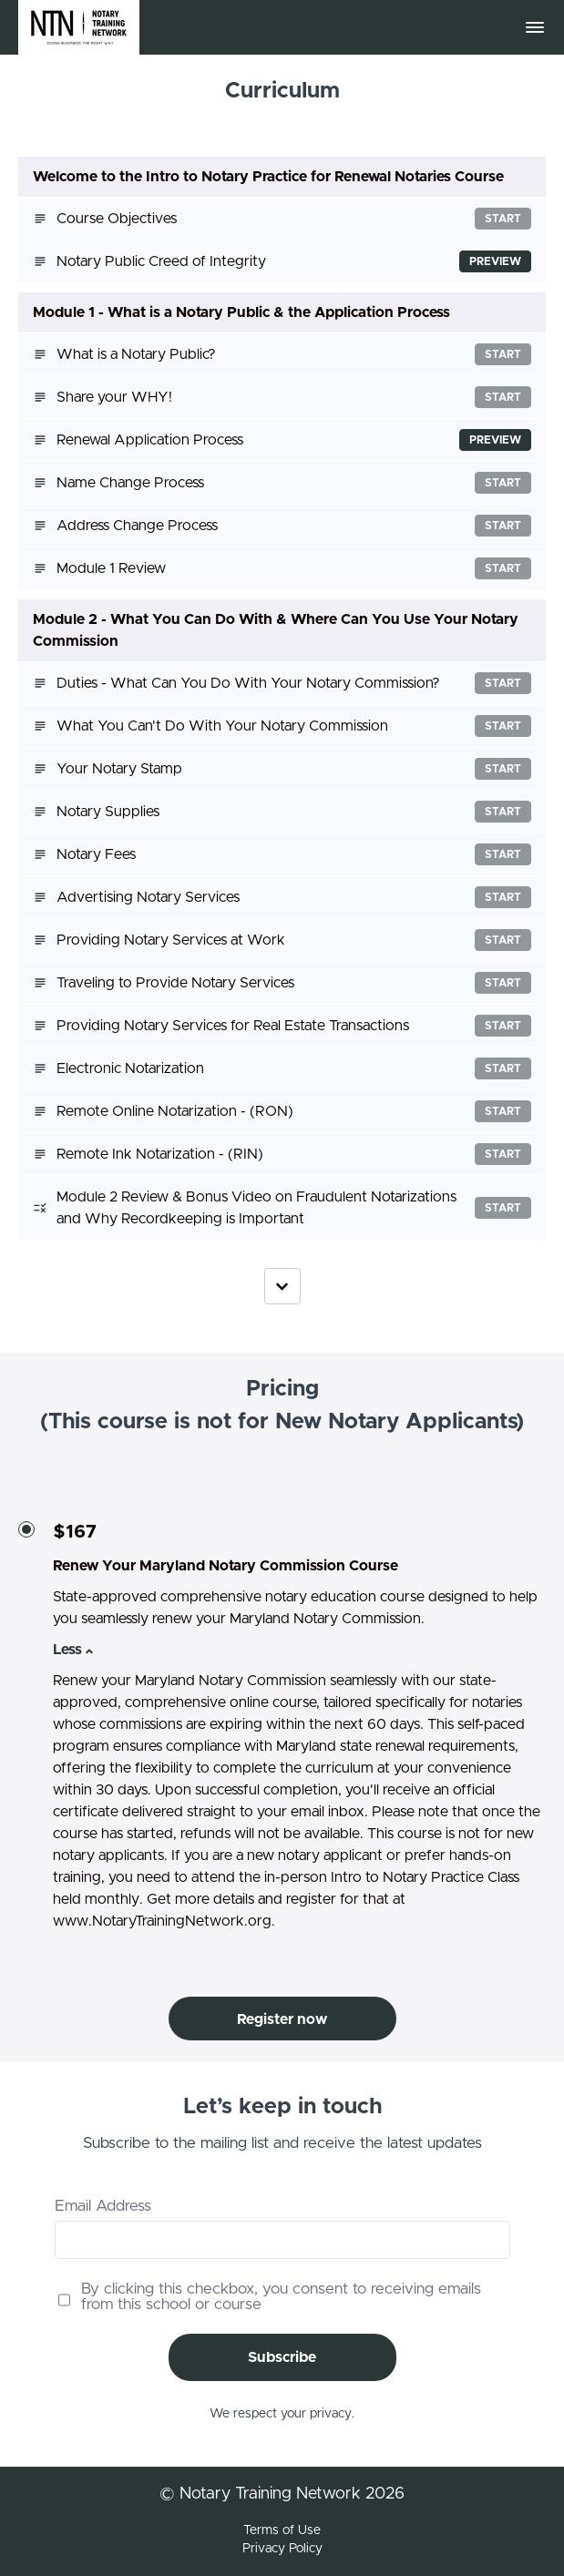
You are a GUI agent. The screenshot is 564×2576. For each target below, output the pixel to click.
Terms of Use (282, 2530)
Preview (495, 261)
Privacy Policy (282, 2548)
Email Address (103, 2205)
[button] (535, 27)
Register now (282, 2019)
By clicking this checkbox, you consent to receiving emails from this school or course (281, 2296)
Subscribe (282, 2357)
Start (503, 218)
